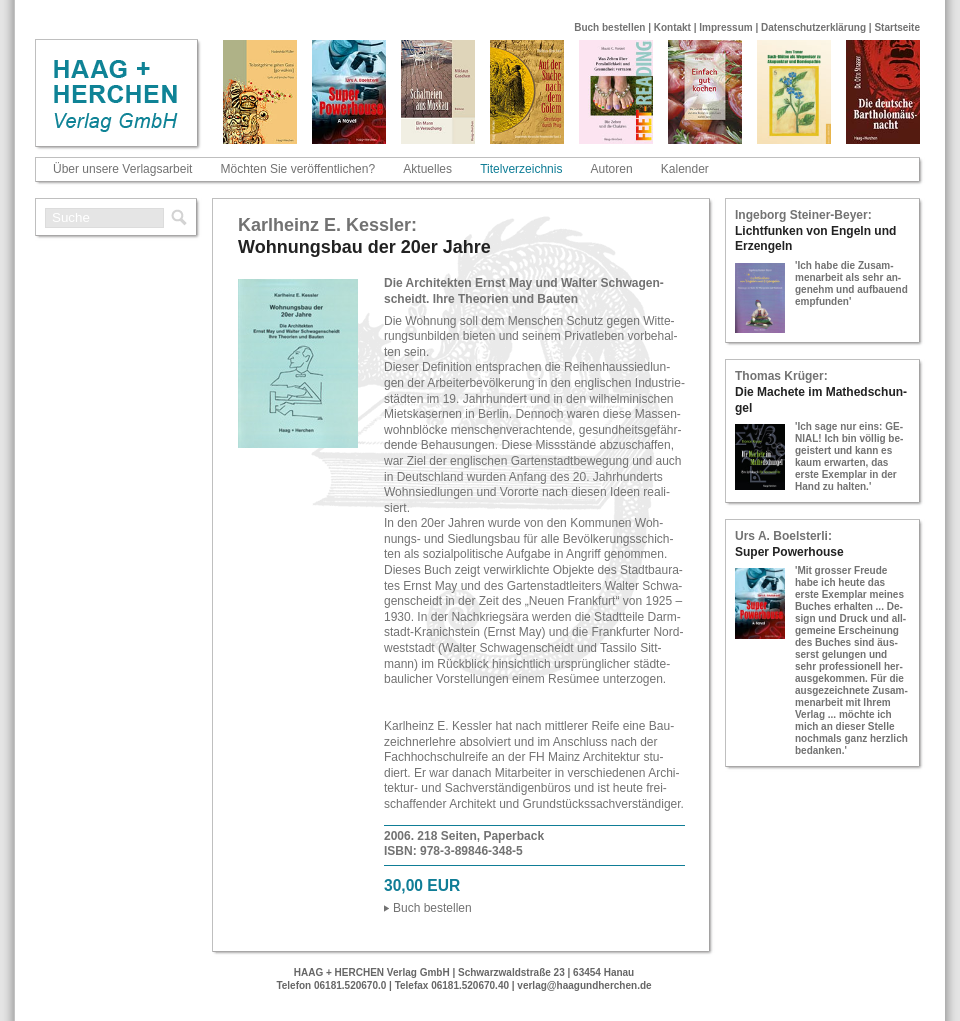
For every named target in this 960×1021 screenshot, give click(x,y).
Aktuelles (427, 169)
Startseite (897, 27)
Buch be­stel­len (432, 908)
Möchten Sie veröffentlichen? (298, 169)
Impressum (725, 27)
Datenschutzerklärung (813, 27)
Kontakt (672, 27)
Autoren (612, 169)
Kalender (685, 169)
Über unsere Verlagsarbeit (122, 169)
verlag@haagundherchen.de (584, 985)
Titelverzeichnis (521, 169)
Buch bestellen (609, 27)
